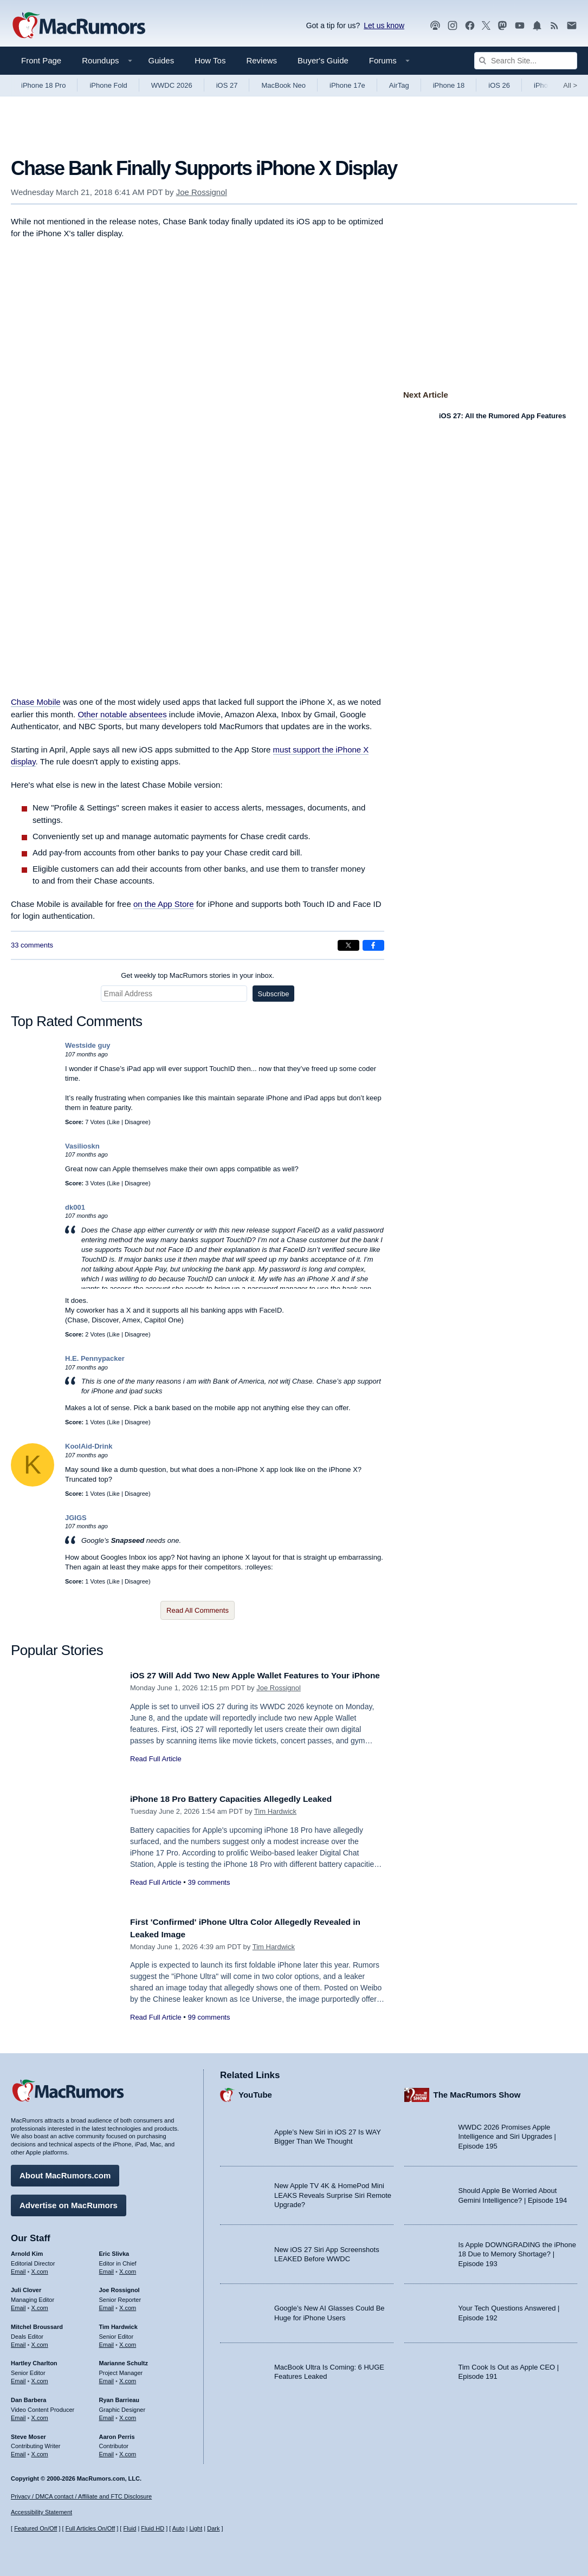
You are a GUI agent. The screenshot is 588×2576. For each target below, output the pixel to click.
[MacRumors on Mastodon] (502, 25)
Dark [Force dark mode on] (213, 2528)
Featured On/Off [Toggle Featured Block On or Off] (35, 2528)
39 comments (209, 1882)
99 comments (209, 2017)
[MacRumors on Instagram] (452, 25)
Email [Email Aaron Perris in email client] (106, 2451)
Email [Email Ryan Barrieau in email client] (106, 2415)
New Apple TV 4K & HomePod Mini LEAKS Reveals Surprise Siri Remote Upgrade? (332, 2192)
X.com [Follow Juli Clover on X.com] (39, 2305)
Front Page (41, 60)
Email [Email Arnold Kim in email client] (18, 2268)
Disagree (136, 1122)
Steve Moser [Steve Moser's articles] (28, 2433)
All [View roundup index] (570, 85)
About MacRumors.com (65, 2172)
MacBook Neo (283, 85)
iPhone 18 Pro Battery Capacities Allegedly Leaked (241, 1799)
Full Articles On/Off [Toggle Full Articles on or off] (90, 2528)
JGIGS (76, 1518)
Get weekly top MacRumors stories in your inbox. (197, 975)
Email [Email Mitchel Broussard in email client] (18, 2342)
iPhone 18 (449, 85)
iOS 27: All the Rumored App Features (502, 416)
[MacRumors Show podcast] (435, 25)
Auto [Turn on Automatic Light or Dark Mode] (178, 2528)
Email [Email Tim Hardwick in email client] (106, 2342)
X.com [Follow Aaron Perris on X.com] (127, 2451)
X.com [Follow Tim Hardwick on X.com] (127, 2342)
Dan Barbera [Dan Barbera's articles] (28, 2397)
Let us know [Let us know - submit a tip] (384, 25)
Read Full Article (156, 1771)
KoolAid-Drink (88, 1446)
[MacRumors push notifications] (537, 25)
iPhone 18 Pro (43, 85)
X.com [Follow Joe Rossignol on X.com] (127, 2305)
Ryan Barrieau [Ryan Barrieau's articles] (119, 2397)
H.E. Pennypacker (95, 1358)
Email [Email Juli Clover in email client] (18, 2305)
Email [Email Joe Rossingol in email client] (106, 2305)
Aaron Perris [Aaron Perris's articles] (117, 2433)
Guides (161, 60)
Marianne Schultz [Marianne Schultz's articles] (123, 2360)
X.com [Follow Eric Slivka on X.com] (127, 2268)
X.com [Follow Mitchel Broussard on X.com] (39, 2342)
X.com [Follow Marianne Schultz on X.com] (127, 2378)
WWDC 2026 (171, 85)
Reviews (261, 60)
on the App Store (163, 904)
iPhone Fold (108, 85)
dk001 (75, 1207)
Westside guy (88, 1045)
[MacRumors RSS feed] (554, 25)
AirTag (399, 85)
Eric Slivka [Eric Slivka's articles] (114, 2251)
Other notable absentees (121, 714)
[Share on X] (348, 945)
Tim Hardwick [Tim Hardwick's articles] (118, 2324)
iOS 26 (499, 85)
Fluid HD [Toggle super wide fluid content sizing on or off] (152, 2528)
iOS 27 (227, 85)
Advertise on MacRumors (69, 2202)
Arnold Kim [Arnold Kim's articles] (27, 2251)
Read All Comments (197, 1610)
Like (114, 1122)
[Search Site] (525, 60)
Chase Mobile (36, 701)
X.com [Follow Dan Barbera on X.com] (39, 2415)
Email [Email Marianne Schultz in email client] (106, 2378)
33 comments (32, 945)
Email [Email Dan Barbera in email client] (18, 2415)
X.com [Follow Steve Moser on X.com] (39, 2451)
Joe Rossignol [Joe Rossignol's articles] (119, 2287)
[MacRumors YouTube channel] (519, 25)
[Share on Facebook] (373, 945)
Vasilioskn (82, 1146)
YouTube (255, 2092)
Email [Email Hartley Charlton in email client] (18, 2378)
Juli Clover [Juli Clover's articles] (26, 2287)
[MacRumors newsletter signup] (571, 25)
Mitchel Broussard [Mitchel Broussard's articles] (37, 2324)
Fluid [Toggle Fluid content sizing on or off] (129, 2528)
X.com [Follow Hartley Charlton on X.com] (39, 2378)
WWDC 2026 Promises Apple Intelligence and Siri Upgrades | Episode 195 (507, 2133)
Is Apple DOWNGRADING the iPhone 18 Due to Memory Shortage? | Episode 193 (517, 2251)
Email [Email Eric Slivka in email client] (106, 2268)
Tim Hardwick (275, 1811)
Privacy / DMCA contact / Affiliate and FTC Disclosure (81, 2496)
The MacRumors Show (477, 2092)
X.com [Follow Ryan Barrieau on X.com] (127, 2415)
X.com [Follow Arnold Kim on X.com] (39, 2268)
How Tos (210, 60)
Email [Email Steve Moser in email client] (18, 2451)
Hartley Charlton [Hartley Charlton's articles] (34, 2360)
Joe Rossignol (201, 192)
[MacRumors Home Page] (78, 26)
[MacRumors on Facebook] (469, 25)
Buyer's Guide (323, 60)
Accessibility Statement (41, 2512)
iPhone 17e (347, 85)
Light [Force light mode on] (195, 2528)
